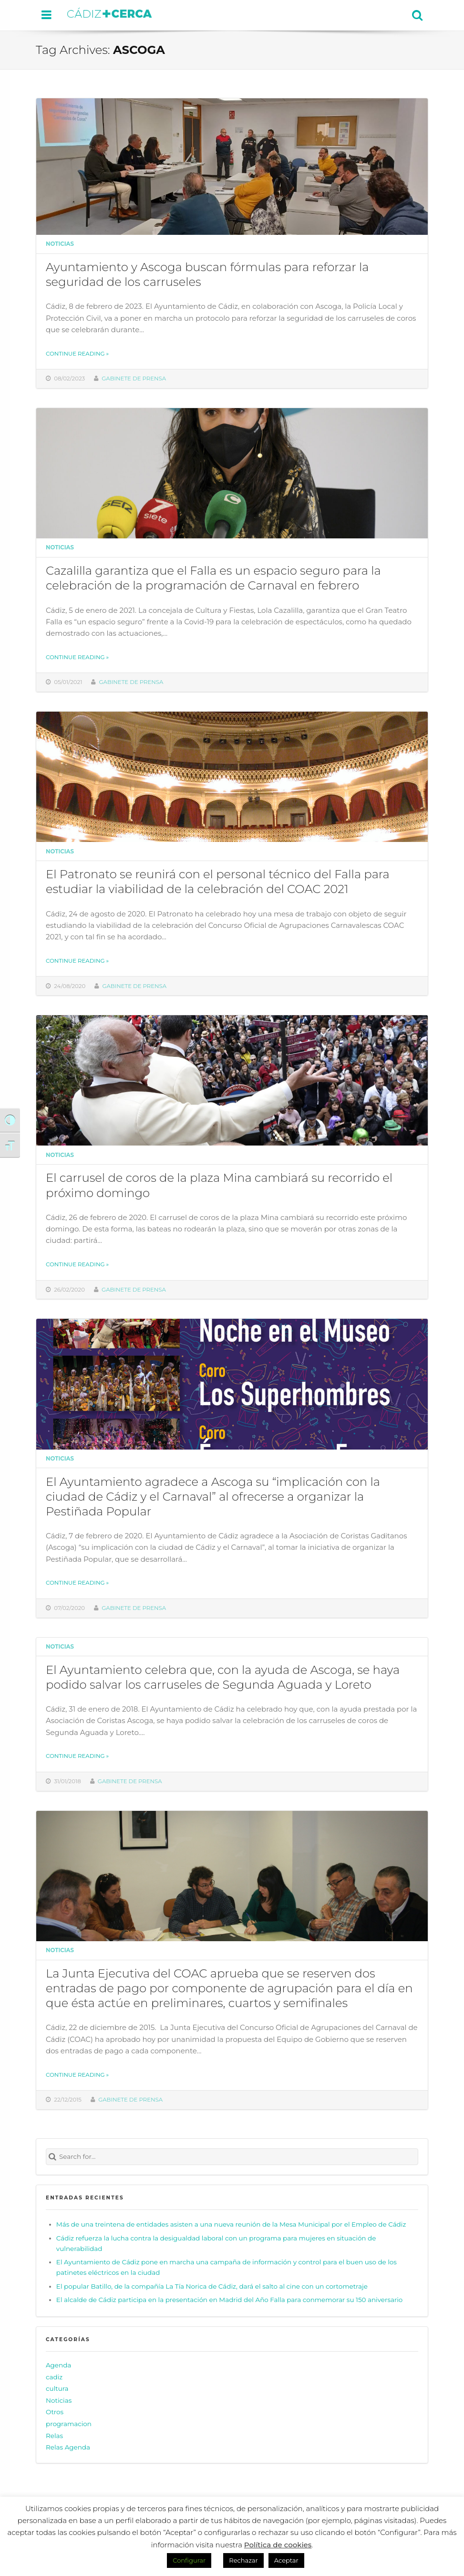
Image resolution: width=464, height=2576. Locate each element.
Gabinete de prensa (134, 378)
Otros (54, 2412)
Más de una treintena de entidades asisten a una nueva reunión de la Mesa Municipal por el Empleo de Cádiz (231, 2224)
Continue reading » (77, 353)
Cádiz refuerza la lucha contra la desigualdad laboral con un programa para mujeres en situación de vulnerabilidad (216, 2243)
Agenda (58, 2365)
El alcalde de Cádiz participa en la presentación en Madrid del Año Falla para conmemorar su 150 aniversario (229, 2299)
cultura (57, 2388)
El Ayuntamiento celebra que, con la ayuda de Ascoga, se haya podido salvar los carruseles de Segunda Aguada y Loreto (223, 1677)
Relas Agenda (68, 2447)
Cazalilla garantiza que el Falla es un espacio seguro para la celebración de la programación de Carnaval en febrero (213, 577)
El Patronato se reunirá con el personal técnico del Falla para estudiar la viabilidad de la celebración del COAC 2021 (218, 881)
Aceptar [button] (286, 2560)
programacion (69, 2424)
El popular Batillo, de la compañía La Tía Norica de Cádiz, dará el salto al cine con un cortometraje (212, 2286)
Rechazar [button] (243, 2560)
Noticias (60, 244)
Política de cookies (278, 2544)
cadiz (54, 2377)
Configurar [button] (189, 2560)
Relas (54, 2435)
